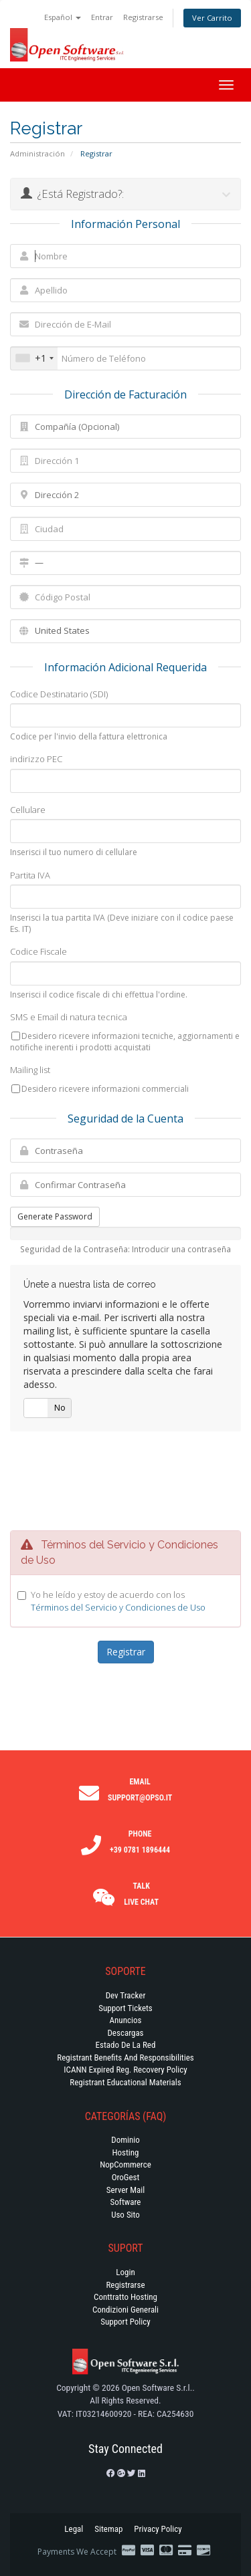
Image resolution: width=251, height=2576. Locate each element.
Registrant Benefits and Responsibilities (125, 2058)
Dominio (125, 2140)
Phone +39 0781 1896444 (140, 1842)
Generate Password (54, 1216)
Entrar (102, 17)
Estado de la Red (126, 2045)
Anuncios (126, 2020)
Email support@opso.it (140, 1789)
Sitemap (108, 2529)
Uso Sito (125, 2215)
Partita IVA (30, 875)
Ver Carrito (212, 18)
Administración (37, 153)
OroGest (126, 2177)
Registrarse (143, 17)
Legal (73, 2529)
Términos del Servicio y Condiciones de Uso (118, 1607)
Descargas (125, 2033)
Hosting (125, 2152)
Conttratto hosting (125, 2297)
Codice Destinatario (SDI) (59, 694)
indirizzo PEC (36, 759)
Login (125, 2272)
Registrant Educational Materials (125, 2082)
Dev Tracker (126, 1995)
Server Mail (125, 2190)
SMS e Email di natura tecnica (68, 1017)
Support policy (125, 2322)
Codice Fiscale (38, 951)
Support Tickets (125, 2008)
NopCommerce (125, 2164)
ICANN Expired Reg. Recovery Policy (125, 2070)
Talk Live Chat (141, 1894)
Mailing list (30, 1070)
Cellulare (28, 810)
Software (125, 2202)
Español (62, 17)
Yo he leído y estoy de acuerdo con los (118, 1601)
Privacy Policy (157, 2529)
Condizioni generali (125, 2310)
